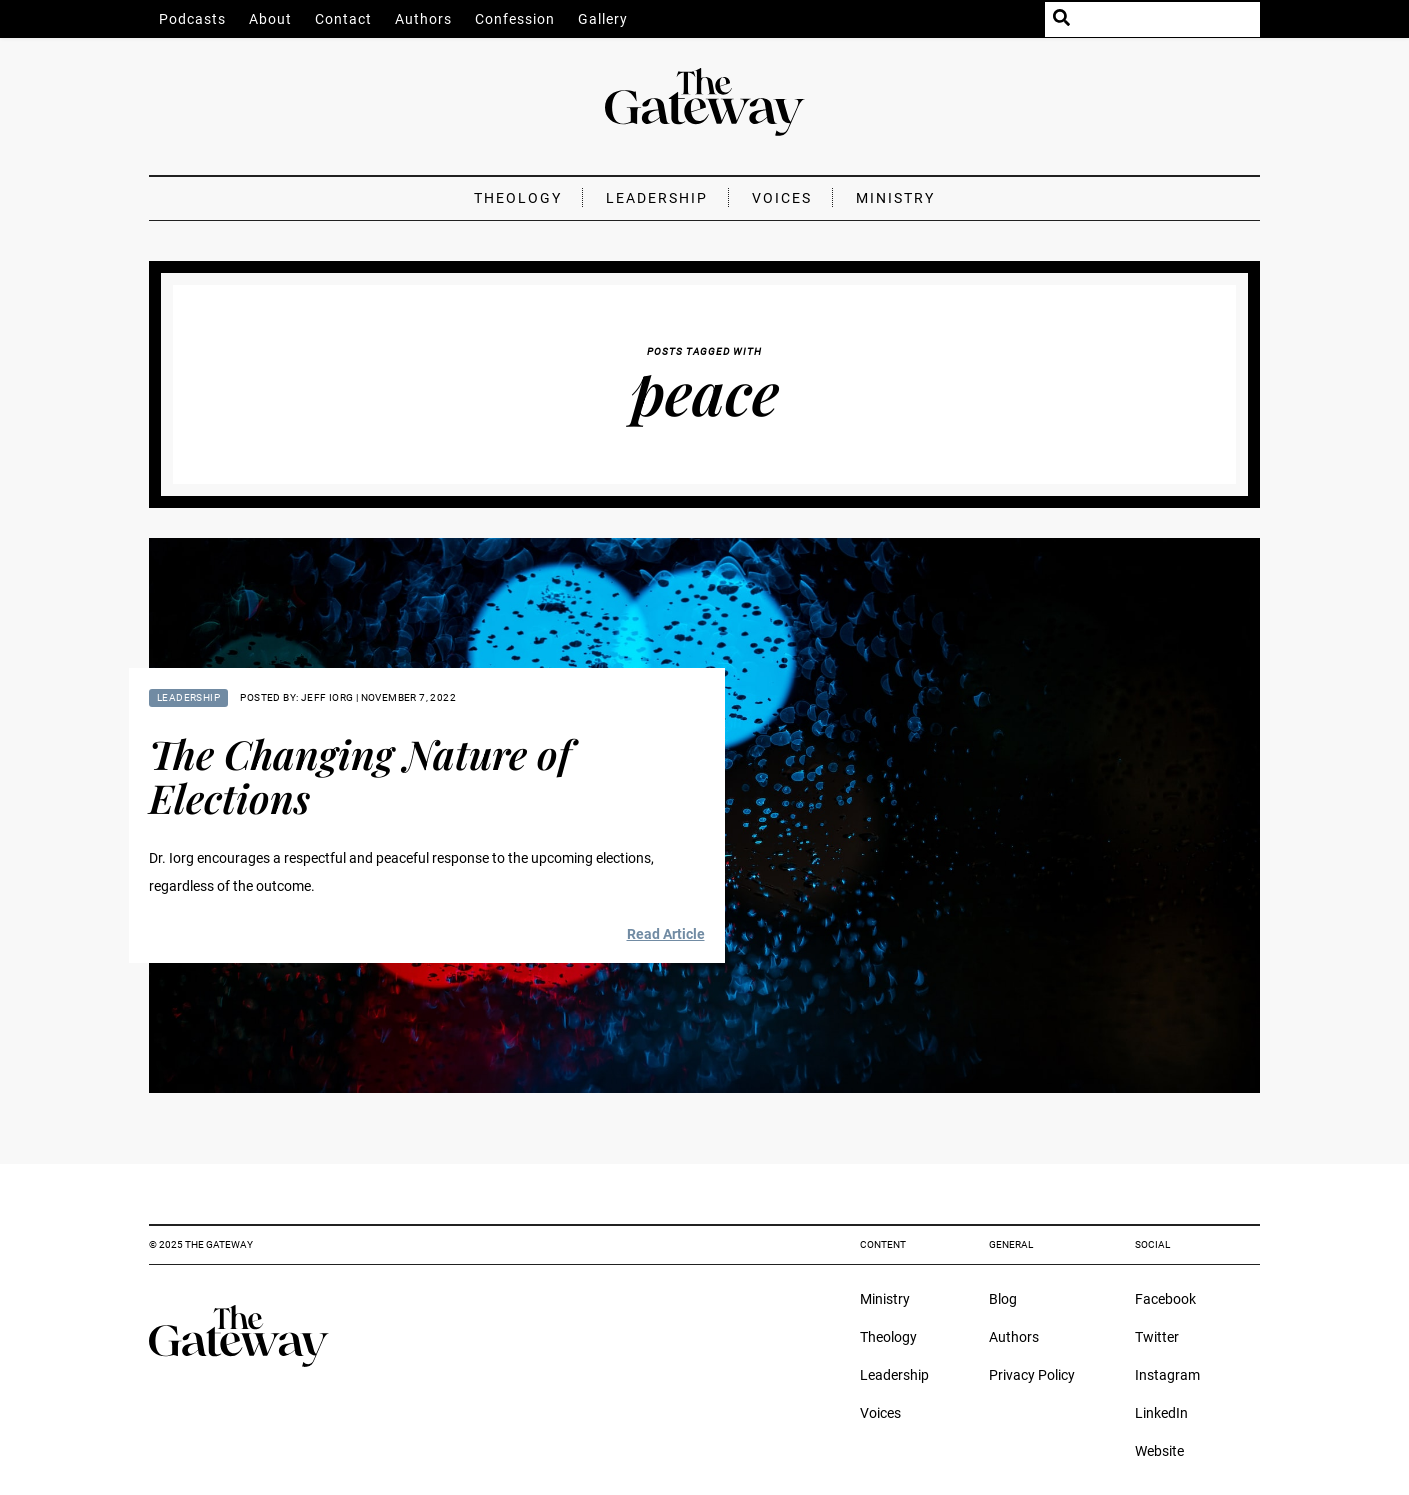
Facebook (1165, 1299)
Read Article (666, 934)
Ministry (895, 198)
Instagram (1167, 1375)
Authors (423, 19)
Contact (343, 19)
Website (1159, 1451)
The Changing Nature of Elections (360, 775)
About (270, 19)
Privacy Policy (1032, 1375)
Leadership (657, 198)
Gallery (603, 19)
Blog (1003, 1299)
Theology (518, 198)
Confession (515, 19)
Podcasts (192, 19)
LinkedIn (1161, 1413)
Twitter (1157, 1337)
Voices (782, 198)
